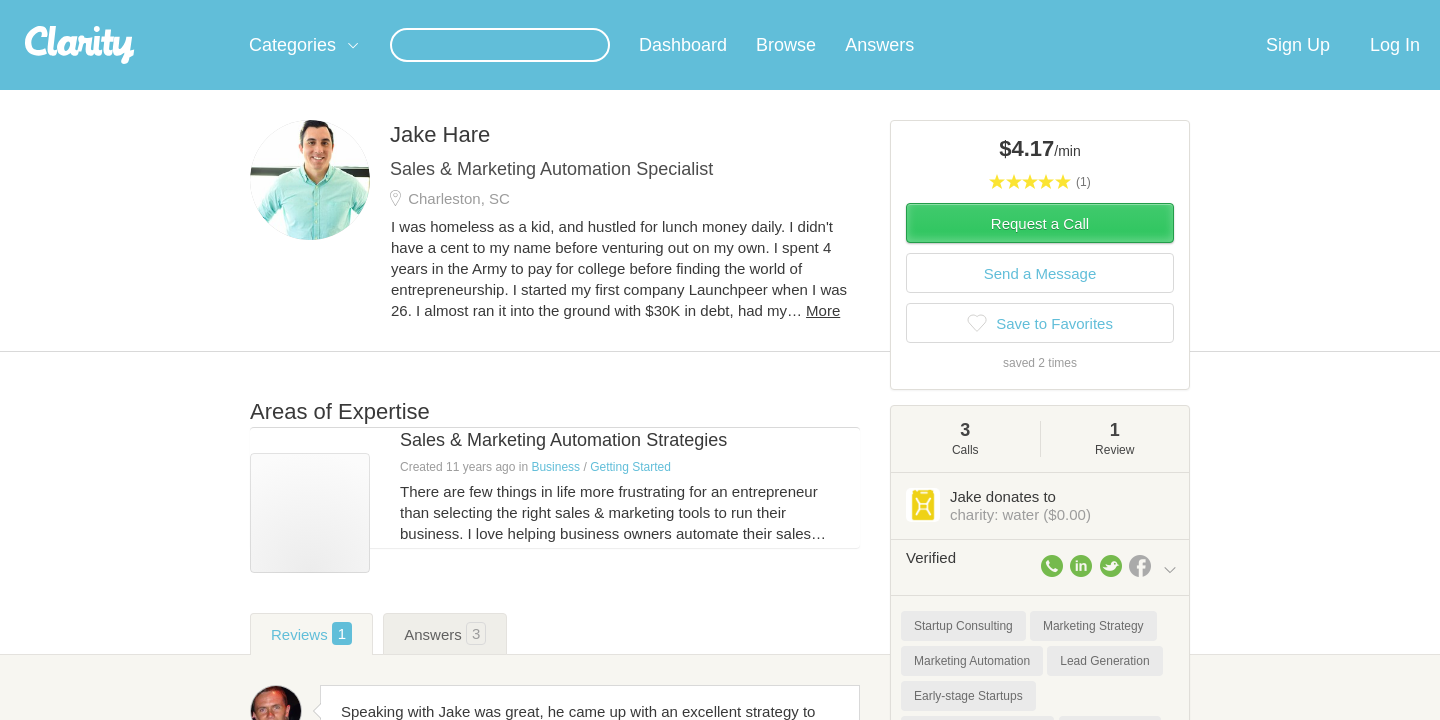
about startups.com (1249, 13)
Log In (1395, 69)
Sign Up (1298, 69)
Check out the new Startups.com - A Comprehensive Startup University (960, 13)
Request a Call (1040, 247)
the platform (219, 11)
